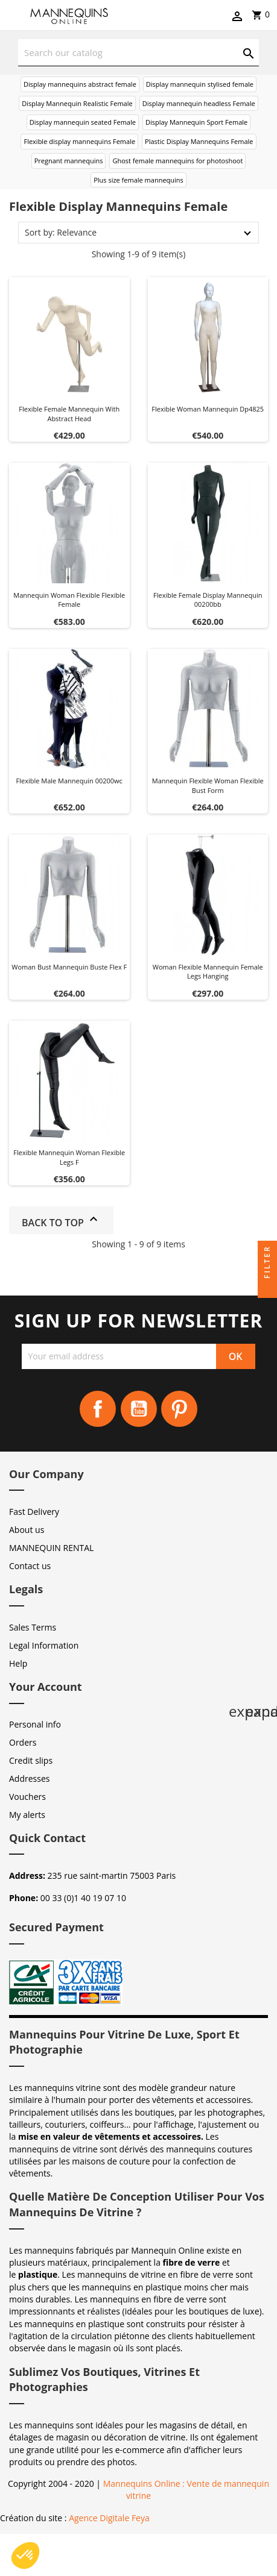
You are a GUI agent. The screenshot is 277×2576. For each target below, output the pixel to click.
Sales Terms (32, 1627)
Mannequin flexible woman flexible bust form (208, 785)
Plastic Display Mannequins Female (199, 141)
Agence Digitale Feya (109, 2518)
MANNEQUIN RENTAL (51, 1547)
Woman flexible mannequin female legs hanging (208, 971)
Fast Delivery (34, 1511)
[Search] (138, 52)
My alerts (27, 1814)
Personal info (35, 1724)
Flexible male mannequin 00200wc (69, 780)
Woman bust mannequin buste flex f (69, 966)
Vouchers (27, 1796)
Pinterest (179, 1409)
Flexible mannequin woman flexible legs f (69, 1157)
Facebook (98, 1409)
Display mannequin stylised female (199, 84)
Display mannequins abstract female (80, 84)
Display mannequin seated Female (83, 122)
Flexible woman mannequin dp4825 (207, 408)
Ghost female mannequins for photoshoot (177, 160)
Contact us (30, 1566)
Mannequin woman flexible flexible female (69, 600)
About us (26, 1529)
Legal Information (43, 1645)
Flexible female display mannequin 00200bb (207, 600)
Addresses (29, 1778)
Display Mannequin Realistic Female (77, 103)
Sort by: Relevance (61, 232)
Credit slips (31, 1760)
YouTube (139, 1409)
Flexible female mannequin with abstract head (69, 413)
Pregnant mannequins (68, 160)
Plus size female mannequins (138, 179)
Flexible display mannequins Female (79, 141)
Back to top (61, 1220)
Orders (22, 1742)
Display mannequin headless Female (198, 103)
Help (18, 1663)
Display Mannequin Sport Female (196, 122)
